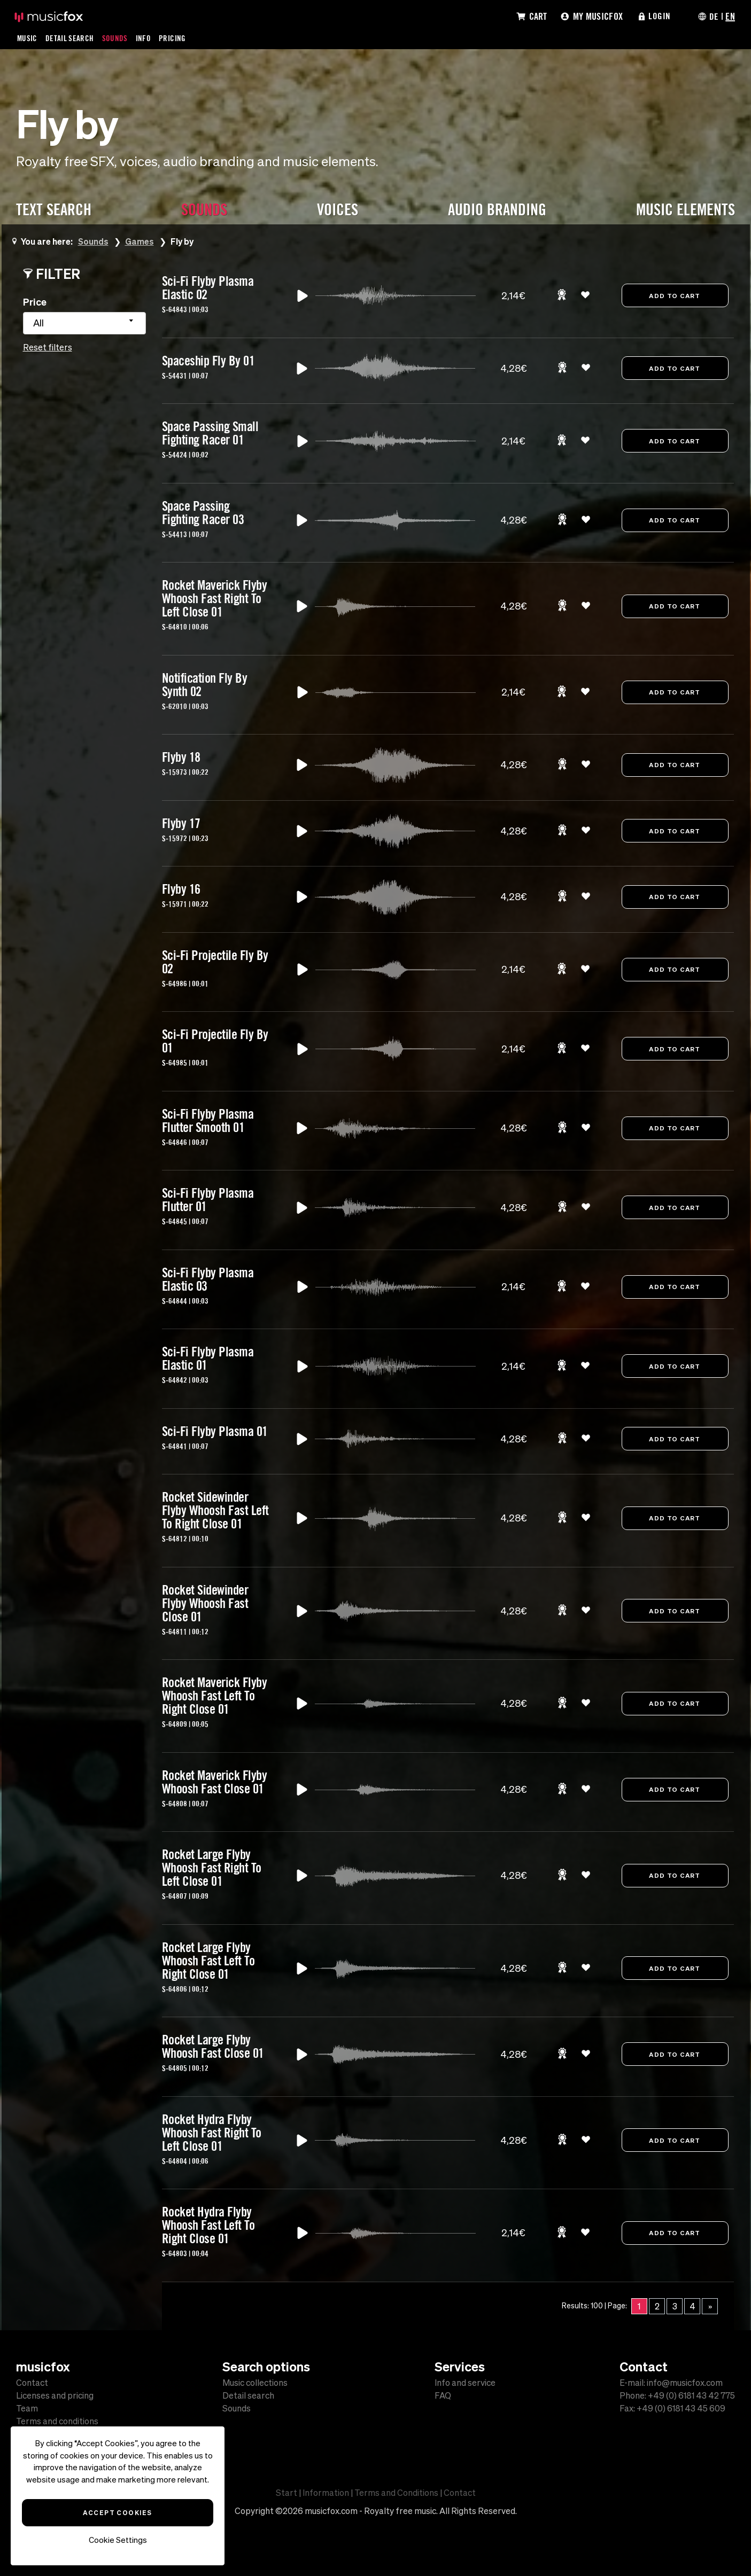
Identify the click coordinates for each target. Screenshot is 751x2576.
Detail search (248, 2395)
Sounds (116, 38)
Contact (32, 2382)
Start (286, 2492)
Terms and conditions (57, 2421)
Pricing (173, 38)
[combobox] (84, 323)
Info (144, 38)
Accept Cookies (117, 2512)
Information (326, 2492)
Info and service (465, 2382)
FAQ (443, 2395)
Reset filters (47, 347)
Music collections (255, 2382)
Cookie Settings (118, 2539)
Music (27, 38)
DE (713, 16)
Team (27, 2408)
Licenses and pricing (55, 2395)
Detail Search (70, 38)
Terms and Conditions (396, 2492)
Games (140, 241)
